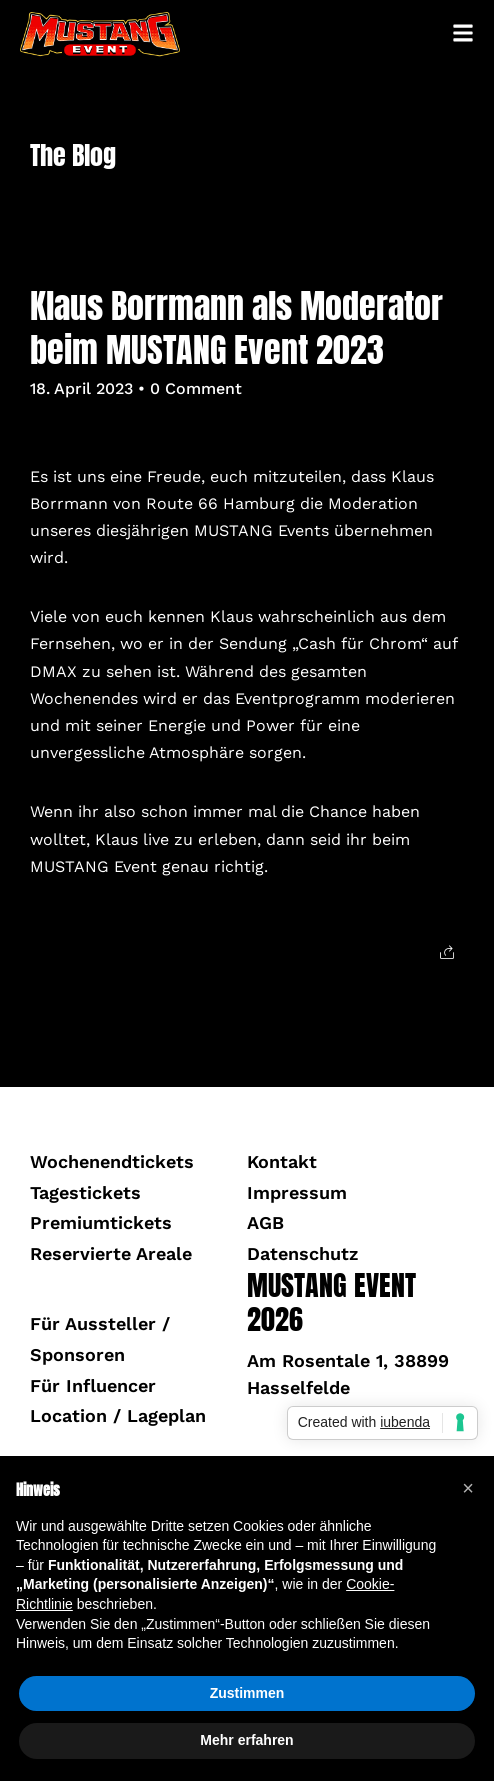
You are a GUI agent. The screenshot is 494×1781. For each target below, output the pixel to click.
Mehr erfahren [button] (246, 1740)
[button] (468, 1488)
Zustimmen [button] (247, 1693)
